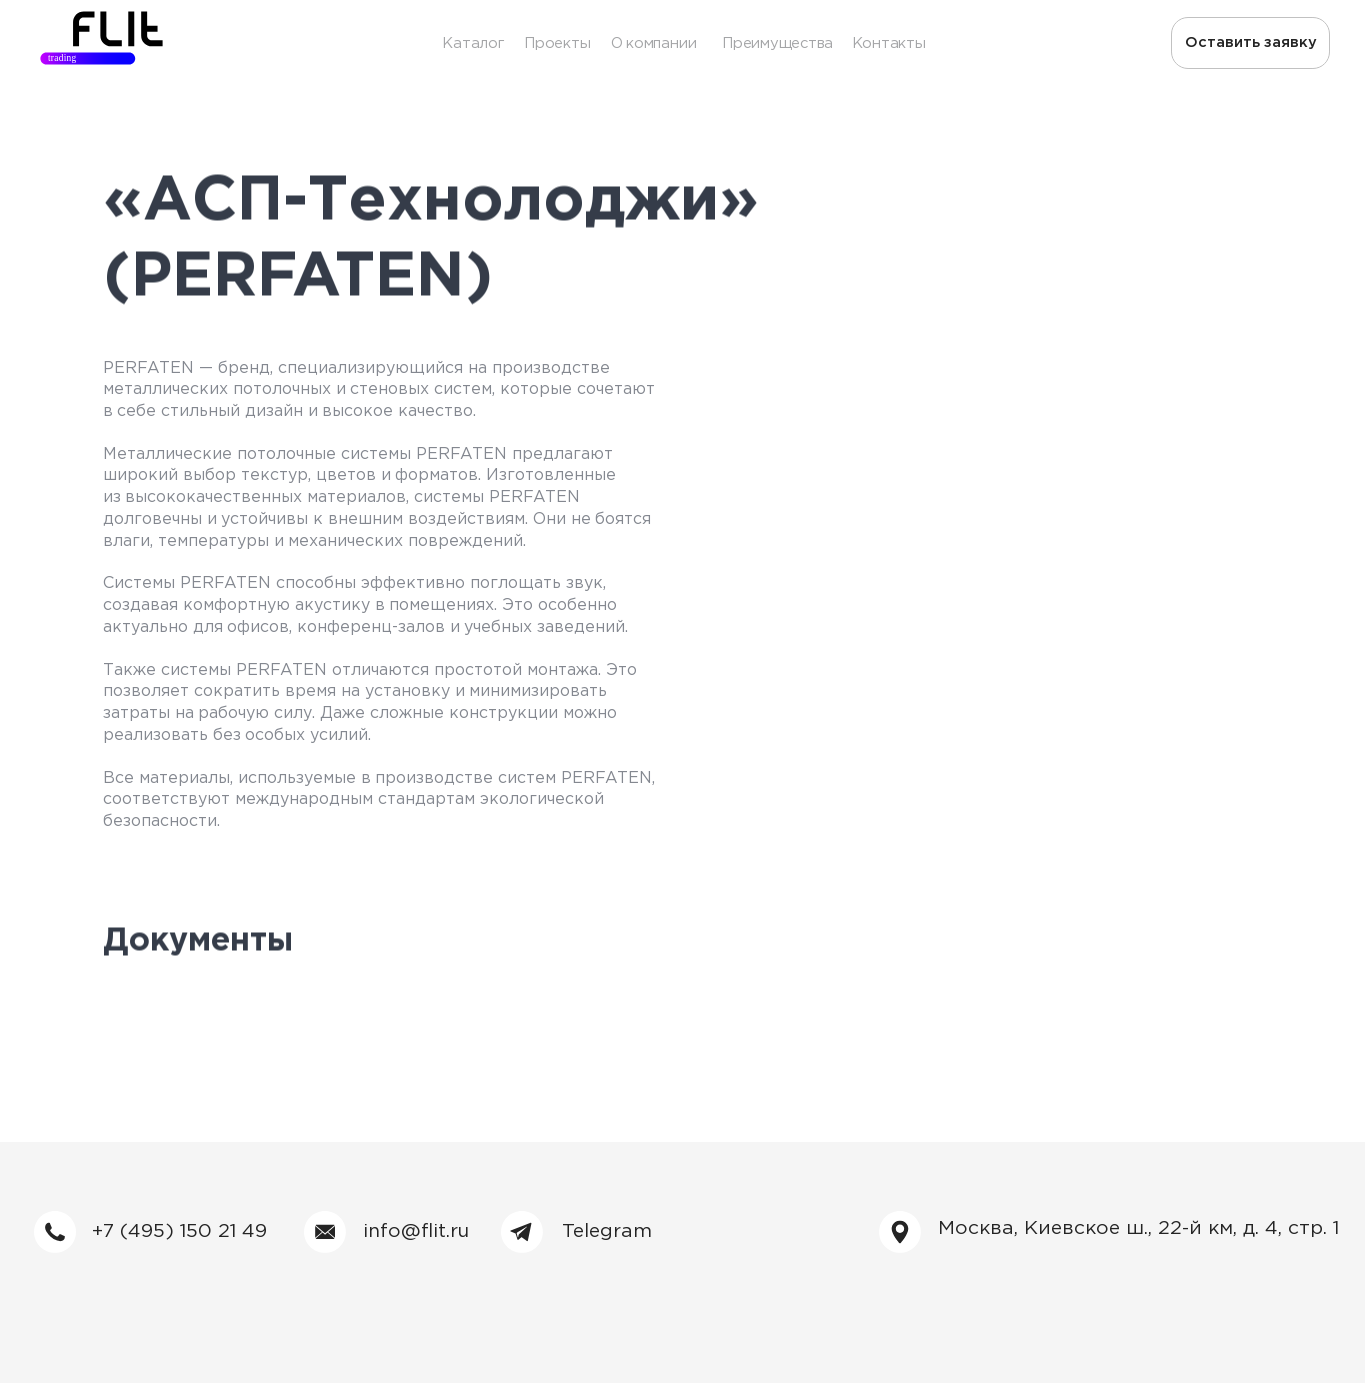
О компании (654, 43)
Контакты (889, 43)
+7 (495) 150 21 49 (179, 1231)
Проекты (557, 43)
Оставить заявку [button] (1251, 42)
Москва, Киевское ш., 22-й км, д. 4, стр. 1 (1138, 1228)
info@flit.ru (416, 1231)
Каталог (472, 43)
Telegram (607, 1231)
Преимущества (777, 43)
